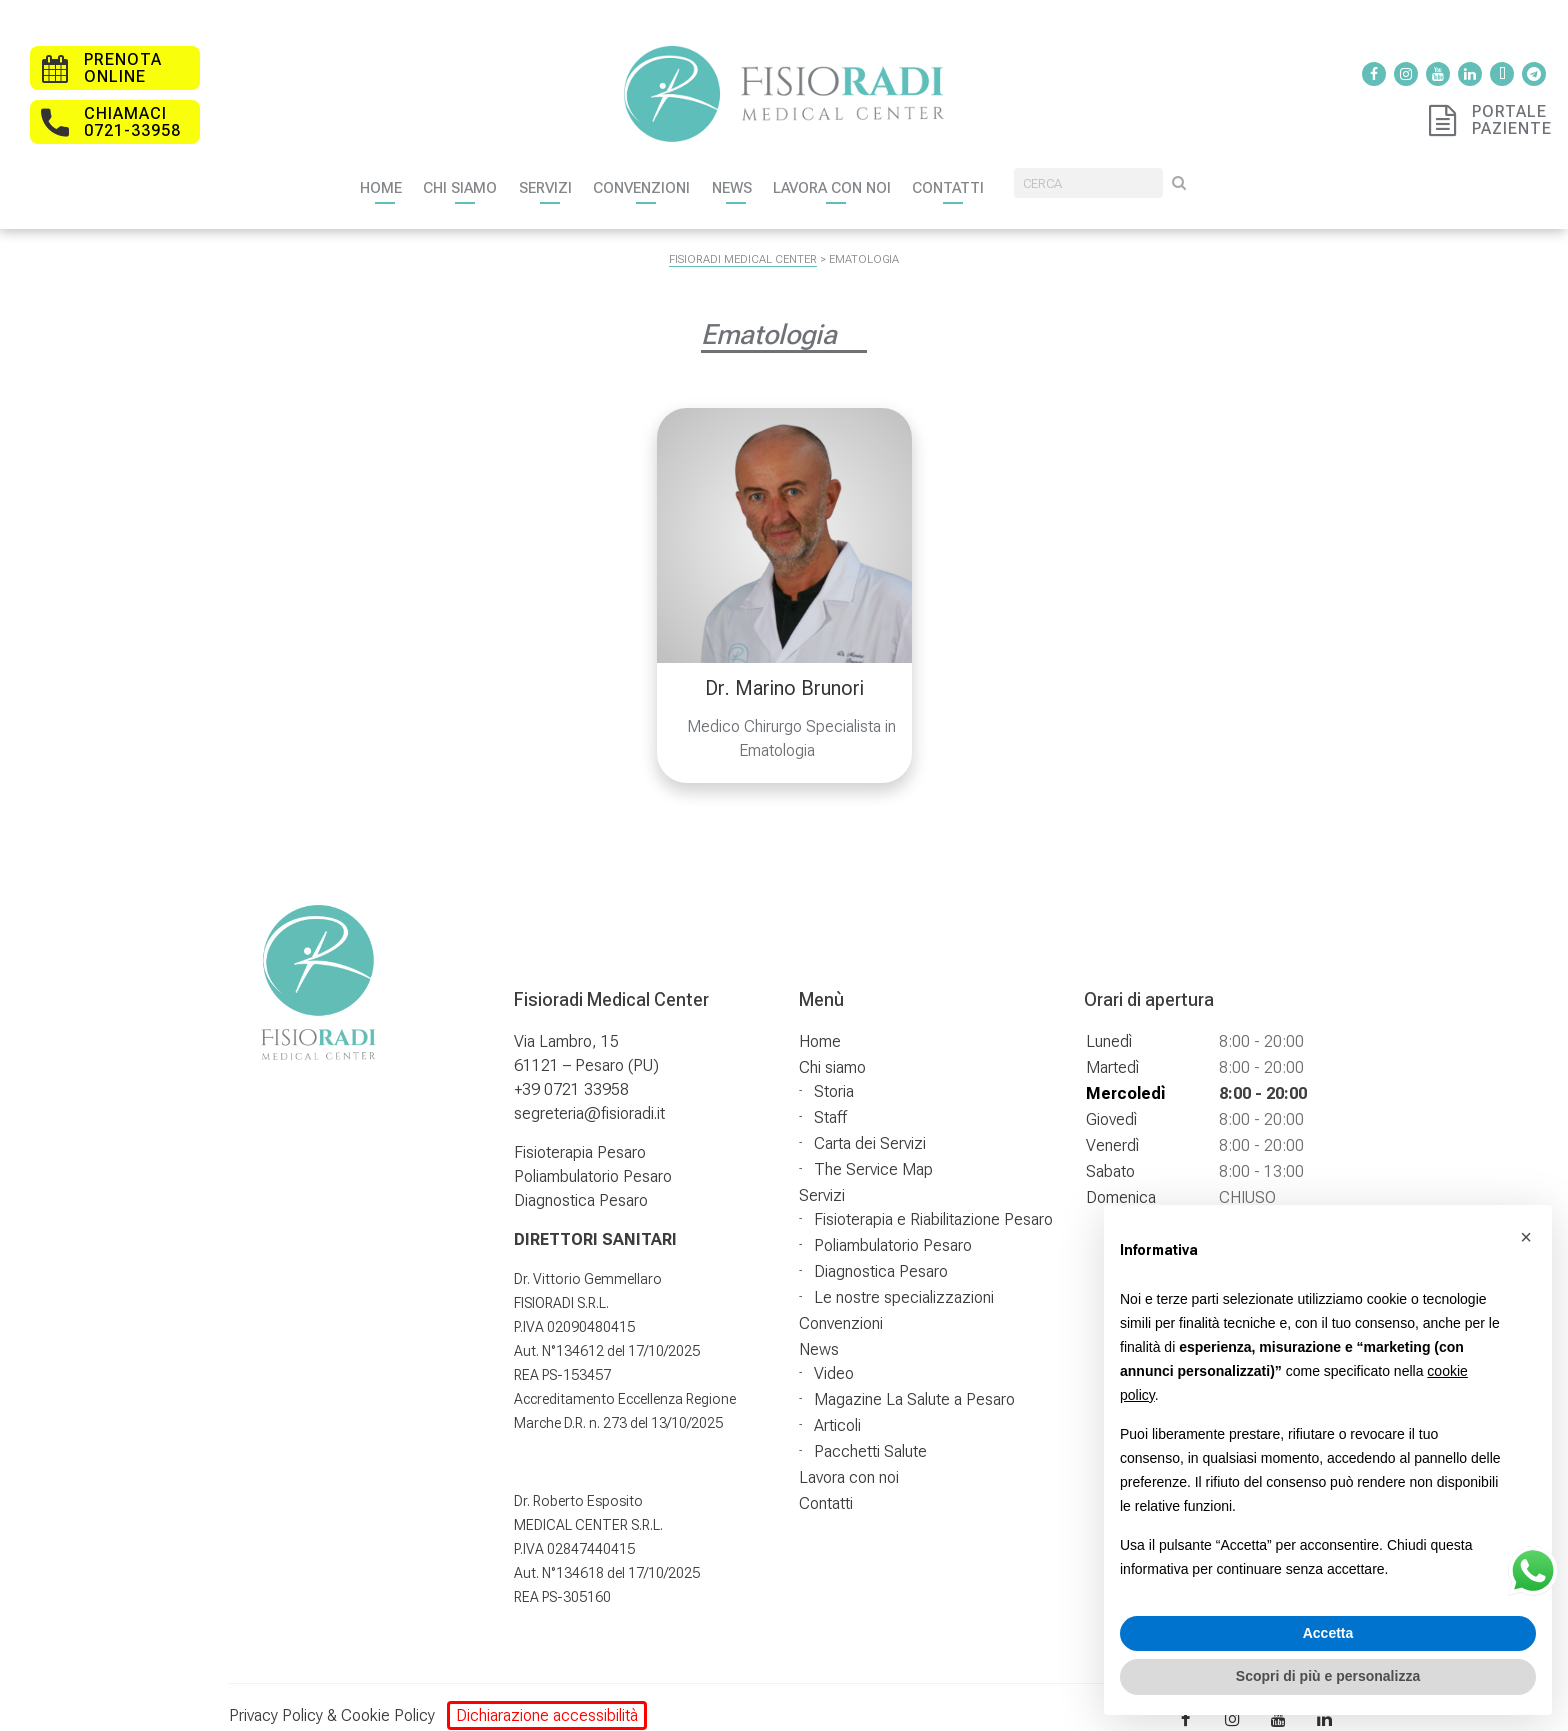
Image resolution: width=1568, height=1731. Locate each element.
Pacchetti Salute (870, 1432)
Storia (834, 1072)
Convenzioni (684, 163)
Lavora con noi (905, 163)
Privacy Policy (276, 1696)
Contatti (1039, 163)
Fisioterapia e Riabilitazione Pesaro (933, 1200)
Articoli (837, 1406)
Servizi (573, 163)
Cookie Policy (388, 1696)
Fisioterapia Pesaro (580, 1133)
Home (382, 163)
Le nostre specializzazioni (904, 1278)
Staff (830, 1098)
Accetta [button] (1328, 1633)
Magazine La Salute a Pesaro (914, 1380)
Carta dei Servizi (870, 1124)
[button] (1526, 1237)
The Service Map (873, 1150)
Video (834, 1354)
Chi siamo (475, 163)
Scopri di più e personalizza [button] (1328, 1676)
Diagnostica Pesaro (581, 1181)
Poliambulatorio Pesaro (593, 1157)
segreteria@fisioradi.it (589, 1094)
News (789, 163)
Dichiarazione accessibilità (547, 1696)
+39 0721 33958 (571, 1070)
